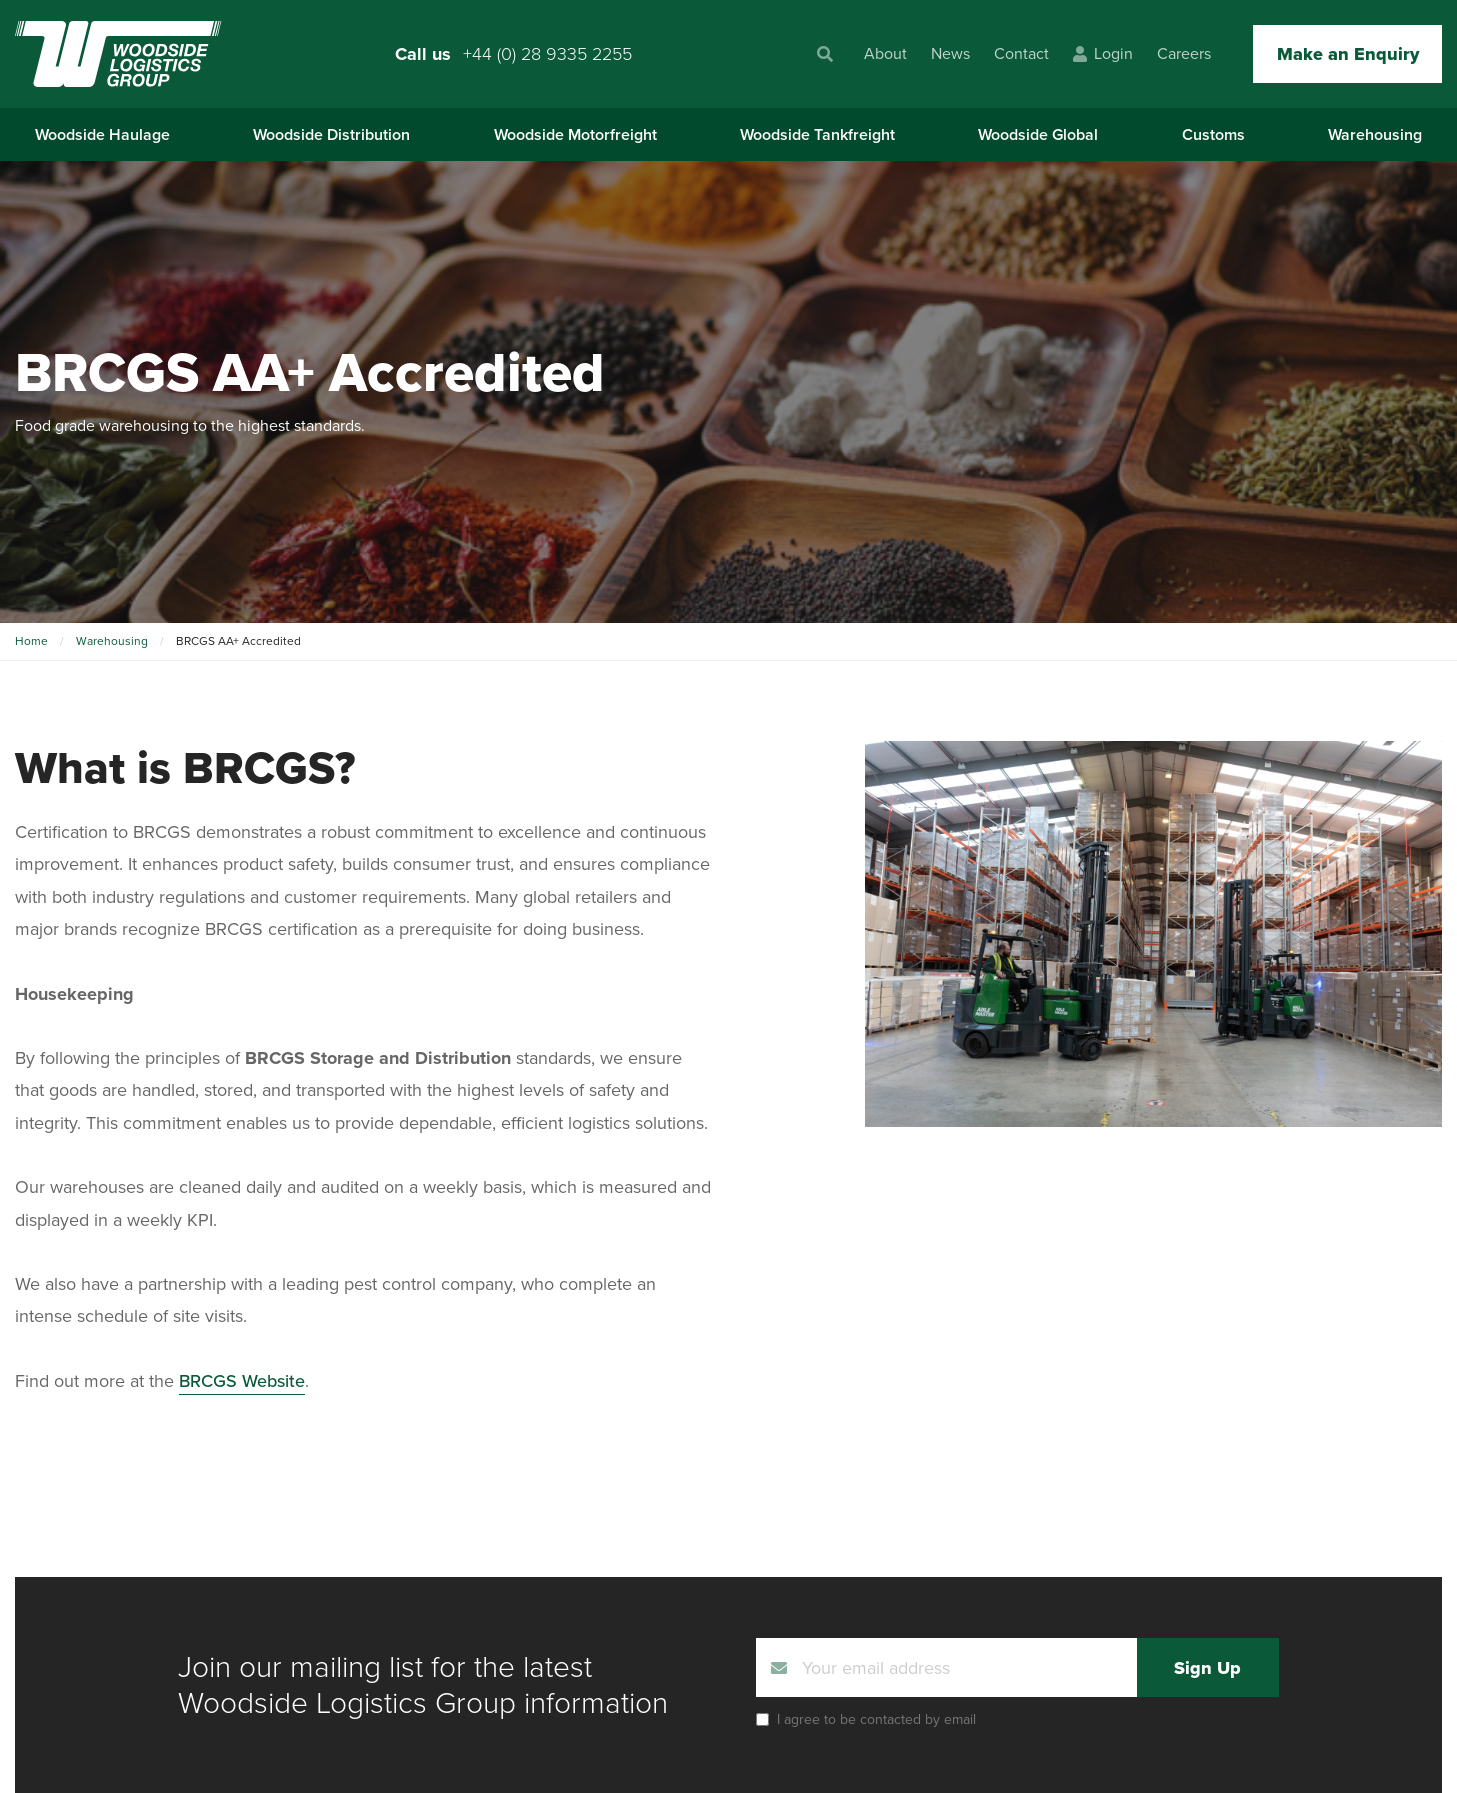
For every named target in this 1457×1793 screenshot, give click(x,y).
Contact (1021, 53)
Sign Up (1207, 1668)
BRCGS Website (242, 1381)
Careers (1184, 53)
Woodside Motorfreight (575, 134)
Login (1103, 53)
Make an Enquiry (1348, 54)
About (885, 53)
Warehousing (1375, 134)
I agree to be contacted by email (876, 1719)
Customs (1213, 134)
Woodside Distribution (331, 134)
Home (31, 641)
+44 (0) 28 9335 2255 (547, 54)
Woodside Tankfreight (817, 134)
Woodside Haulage (102, 134)
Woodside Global (1038, 134)
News (950, 53)
